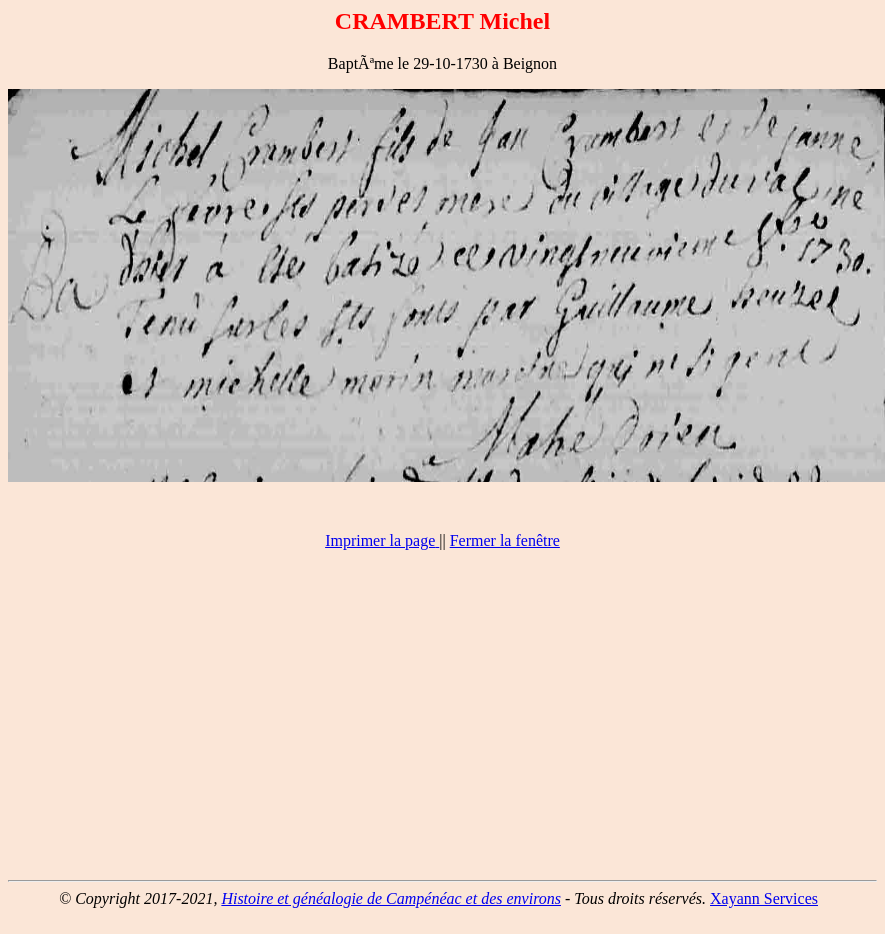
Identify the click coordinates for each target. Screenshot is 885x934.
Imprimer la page (380, 540)
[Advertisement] (443, 724)
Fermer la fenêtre (505, 540)
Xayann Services (764, 898)
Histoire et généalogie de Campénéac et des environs (391, 898)
